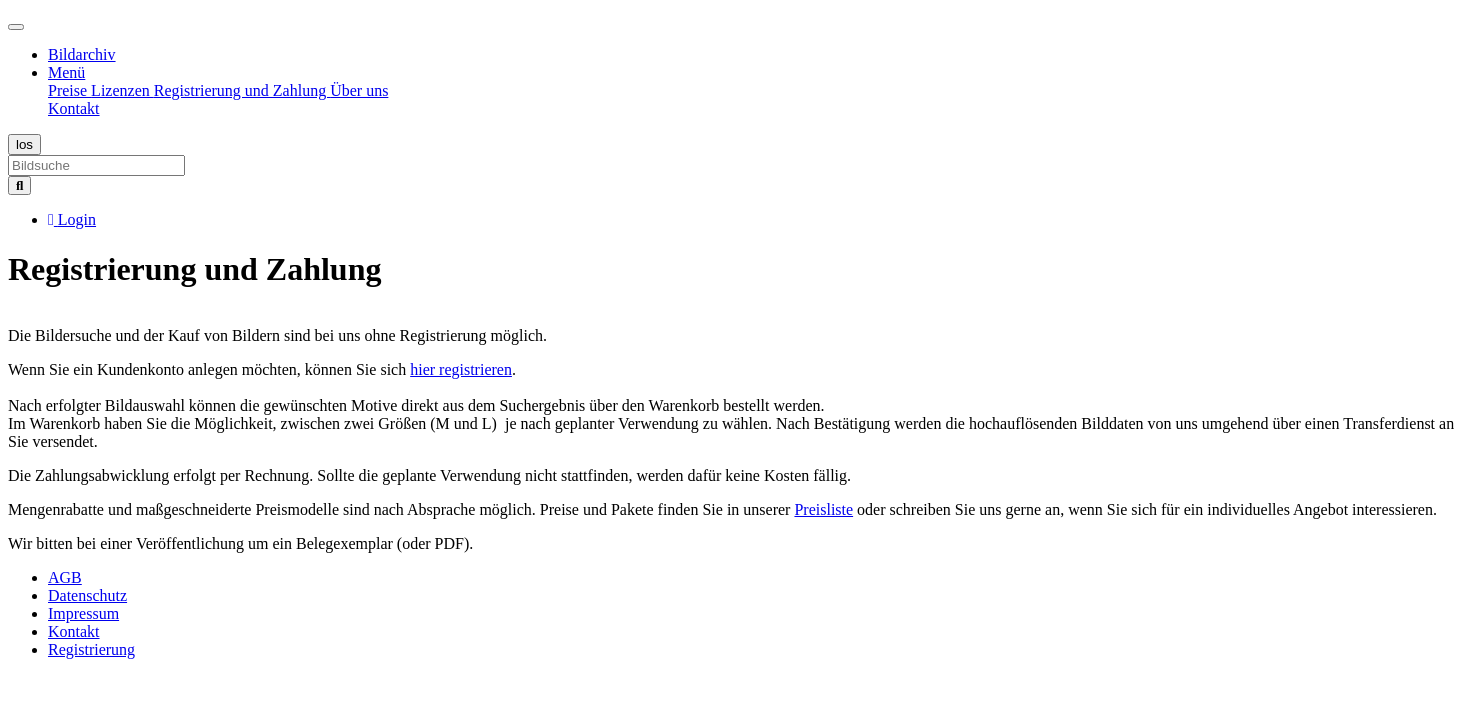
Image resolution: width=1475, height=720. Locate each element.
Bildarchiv (82, 54)
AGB (65, 577)
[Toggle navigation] (16, 27)
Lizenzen (122, 90)
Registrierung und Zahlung (242, 90)
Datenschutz (87, 595)
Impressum (83, 613)
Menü (66, 72)
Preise (69, 90)
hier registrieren (461, 369)
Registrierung (91, 649)
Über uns (359, 90)
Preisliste (823, 509)
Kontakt (74, 108)
